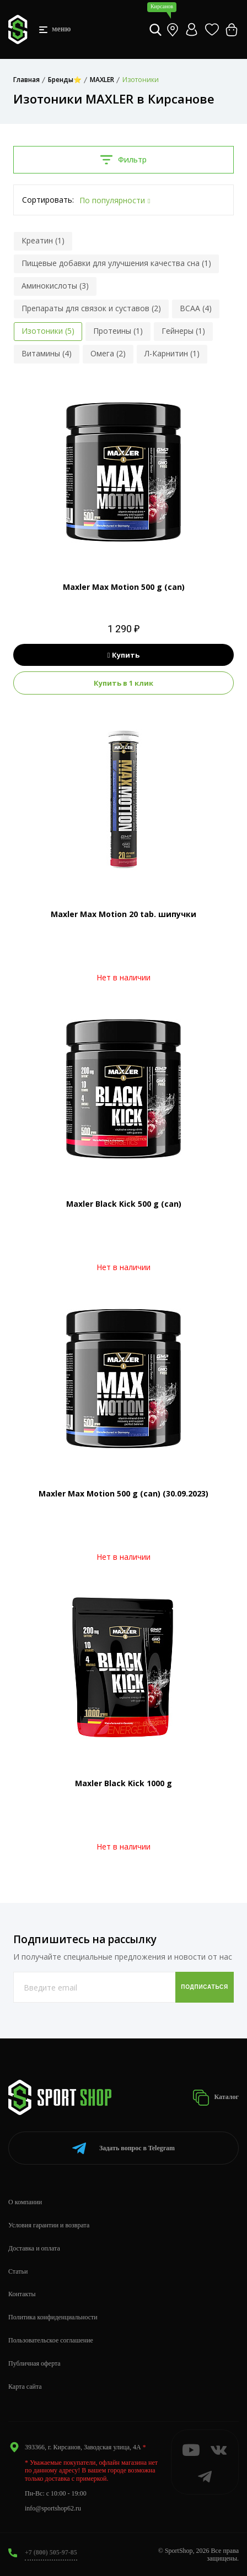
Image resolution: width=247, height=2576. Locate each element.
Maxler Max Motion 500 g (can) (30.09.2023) (123, 1493)
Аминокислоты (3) (55, 285)
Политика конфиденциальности (53, 2317)
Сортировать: (48, 199)
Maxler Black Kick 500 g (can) (123, 1203)
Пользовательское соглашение (50, 2340)
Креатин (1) (43, 240)
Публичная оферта (34, 2363)
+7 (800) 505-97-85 (51, 2552)
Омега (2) (108, 353)
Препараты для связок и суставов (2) (91, 308)
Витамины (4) (47, 353)
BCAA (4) (196, 308)
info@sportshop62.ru (53, 2508)
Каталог (215, 2097)
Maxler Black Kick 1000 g (123, 1783)
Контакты (22, 2294)
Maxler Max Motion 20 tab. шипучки (123, 914)
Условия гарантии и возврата (48, 2225)
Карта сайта (25, 2386)
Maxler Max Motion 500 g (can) (124, 587)
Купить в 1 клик (123, 683)
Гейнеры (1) (183, 331)
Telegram (123, 2148)
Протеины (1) (118, 331)
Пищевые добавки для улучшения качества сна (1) (116, 263)
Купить (124, 655)
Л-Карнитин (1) (172, 353)
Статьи (18, 2271)
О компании (25, 2202)
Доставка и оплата (34, 2248)
